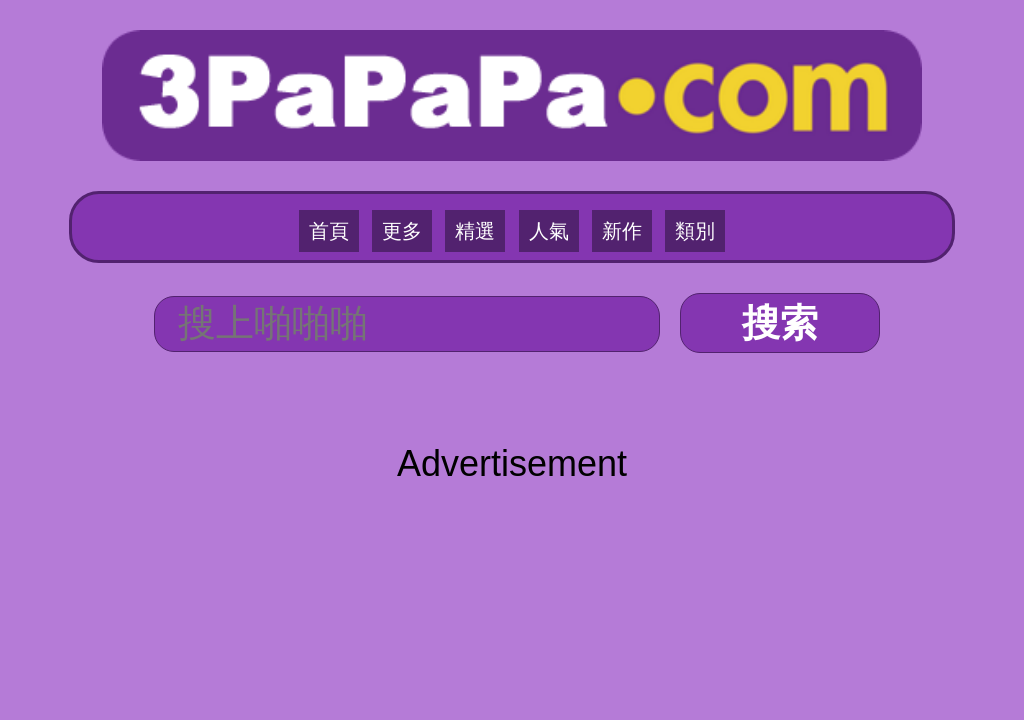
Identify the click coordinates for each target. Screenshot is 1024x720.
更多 (402, 231)
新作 (622, 231)
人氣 (549, 231)
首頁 (329, 231)
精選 (475, 231)
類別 (695, 231)
